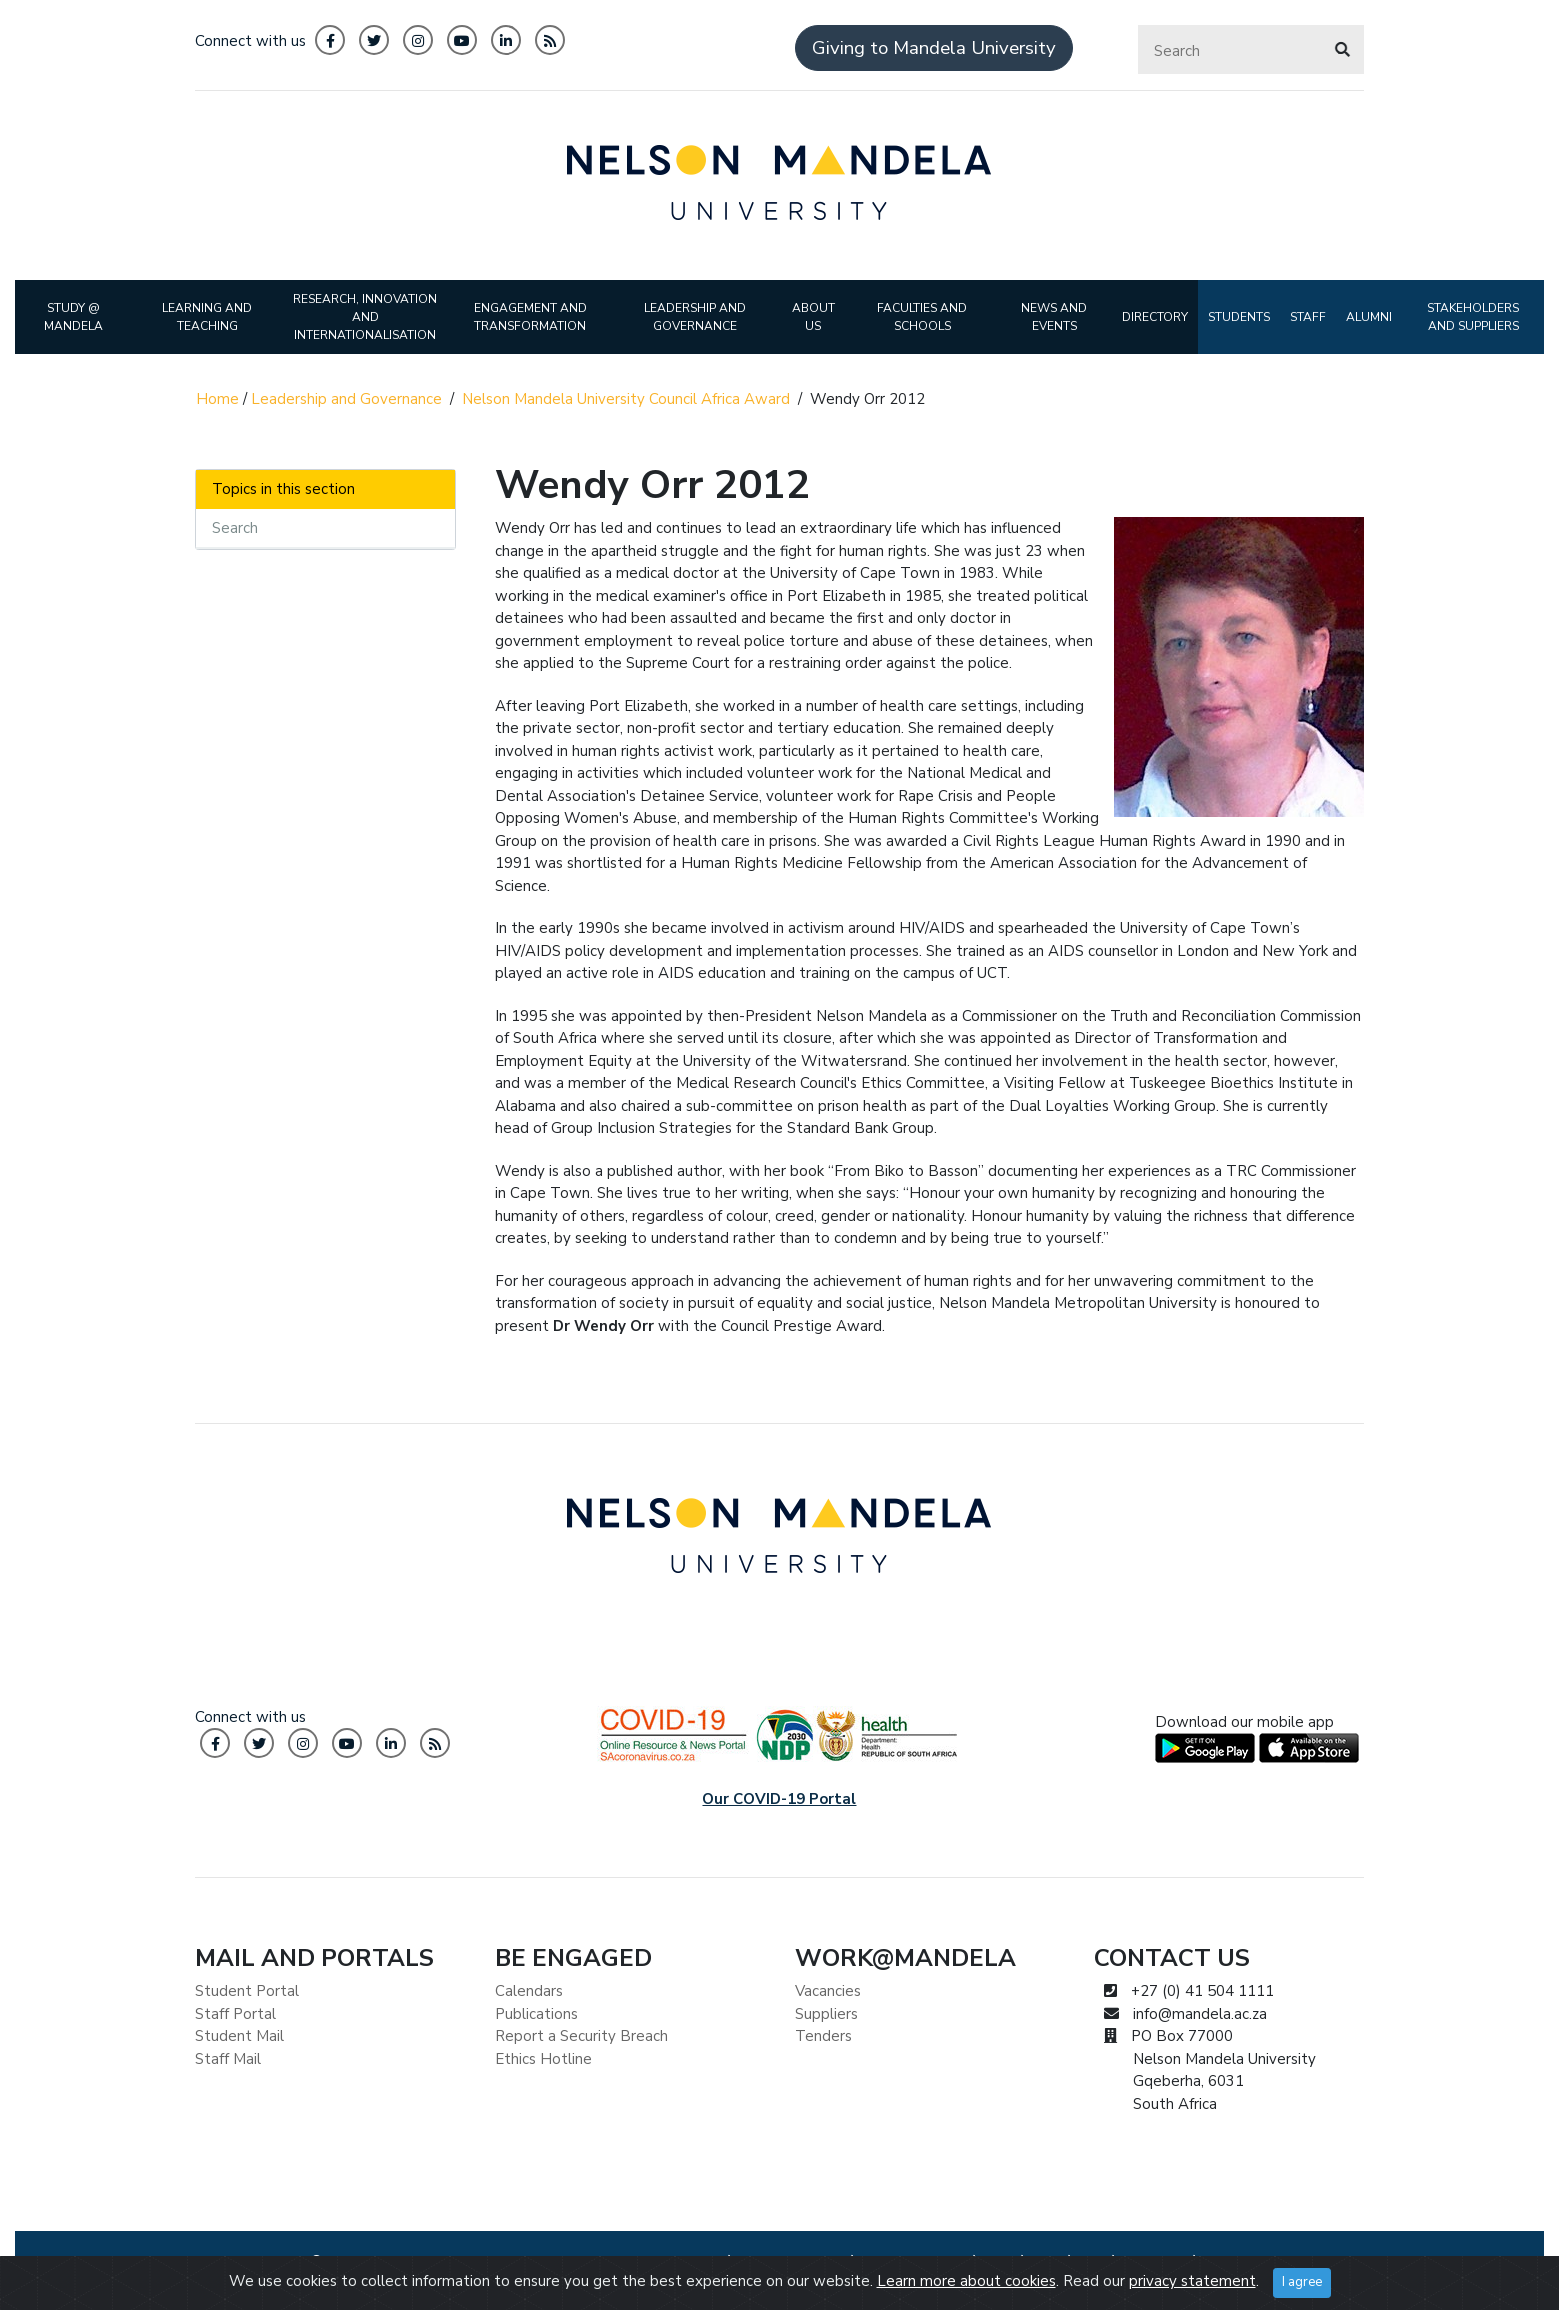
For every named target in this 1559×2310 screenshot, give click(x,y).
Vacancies (828, 1991)
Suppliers (826, 2014)
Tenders (823, 2036)
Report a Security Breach (581, 2036)
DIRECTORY (1155, 317)
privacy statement (1192, 2281)
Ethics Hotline (543, 2059)
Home (217, 399)
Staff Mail (228, 2059)
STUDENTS (1239, 317)
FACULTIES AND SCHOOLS (922, 317)
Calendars (529, 1991)
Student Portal (247, 1991)
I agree (1302, 2282)
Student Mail (239, 2036)
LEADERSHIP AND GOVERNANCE (695, 317)
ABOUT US (813, 317)
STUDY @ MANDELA (73, 317)
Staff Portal (235, 2014)
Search (235, 528)
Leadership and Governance (346, 399)
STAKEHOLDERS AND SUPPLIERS (1473, 317)
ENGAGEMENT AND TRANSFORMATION (530, 317)
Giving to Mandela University (934, 48)
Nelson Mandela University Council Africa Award (626, 399)
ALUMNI (1369, 317)
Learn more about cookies (966, 2281)
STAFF (1308, 317)
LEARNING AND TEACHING (207, 317)
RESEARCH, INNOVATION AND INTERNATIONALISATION (365, 317)
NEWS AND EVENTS (1054, 317)
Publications (536, 2014)
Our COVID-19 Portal (779, 1799)
